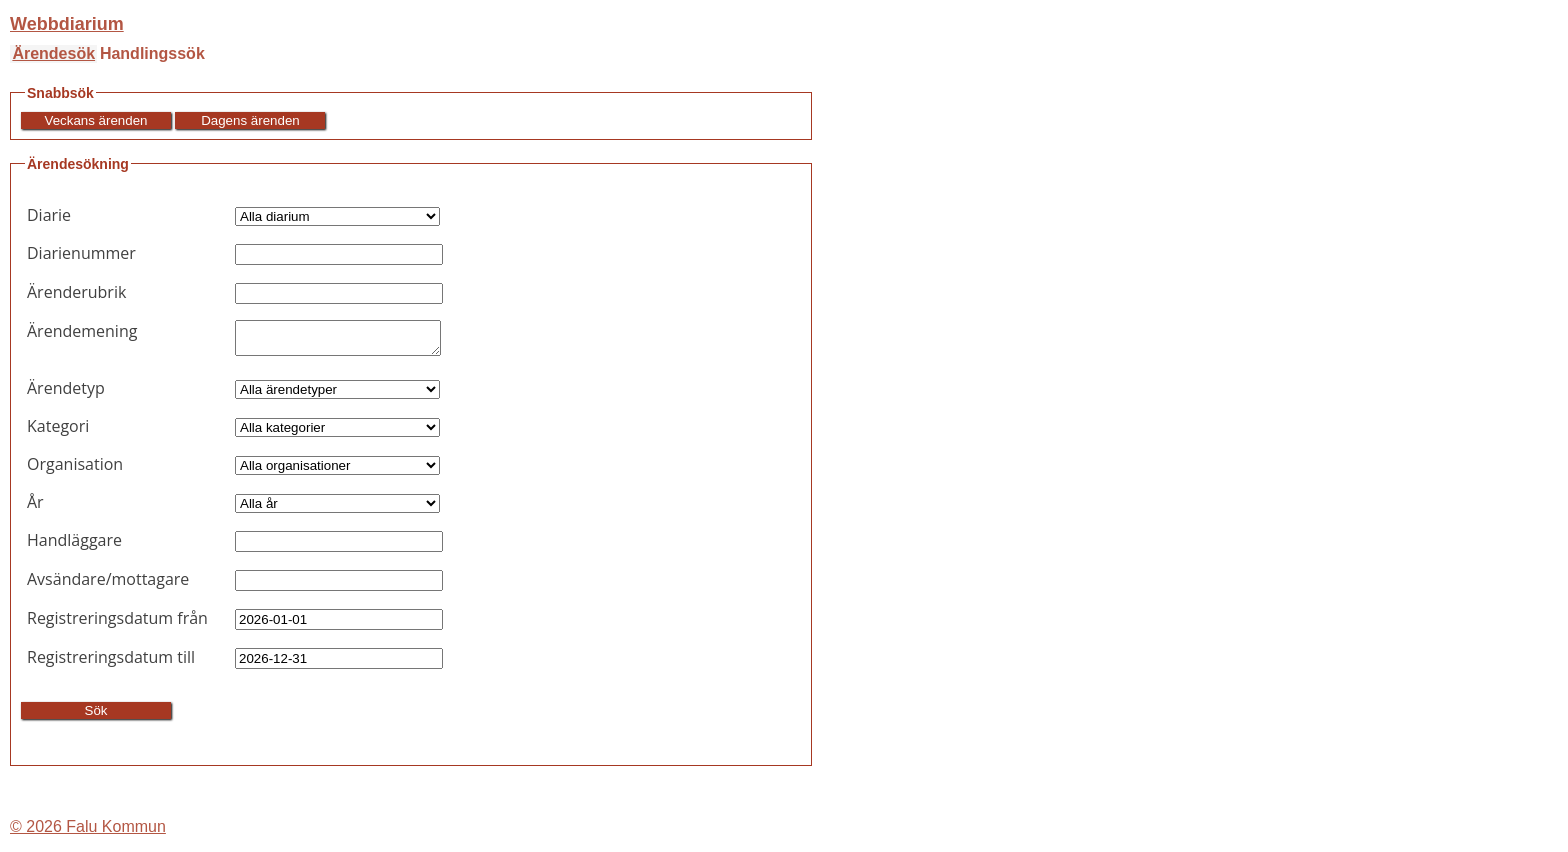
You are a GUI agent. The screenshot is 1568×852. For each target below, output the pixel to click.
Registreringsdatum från (117, 624)
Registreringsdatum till (111, 663)
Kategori (58, 432)
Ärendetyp (66, 394)
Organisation (75, 470)
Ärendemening (82, 331)
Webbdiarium (67, 24)
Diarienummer (81, 253)
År (35, 508)
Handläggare (74, 546)
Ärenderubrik (76, 292)
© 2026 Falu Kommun (88, 832)
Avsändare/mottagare (108, 585)
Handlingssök (152, 53)
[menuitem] (53, 54)
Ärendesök (53, 53)
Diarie (49, 215)
